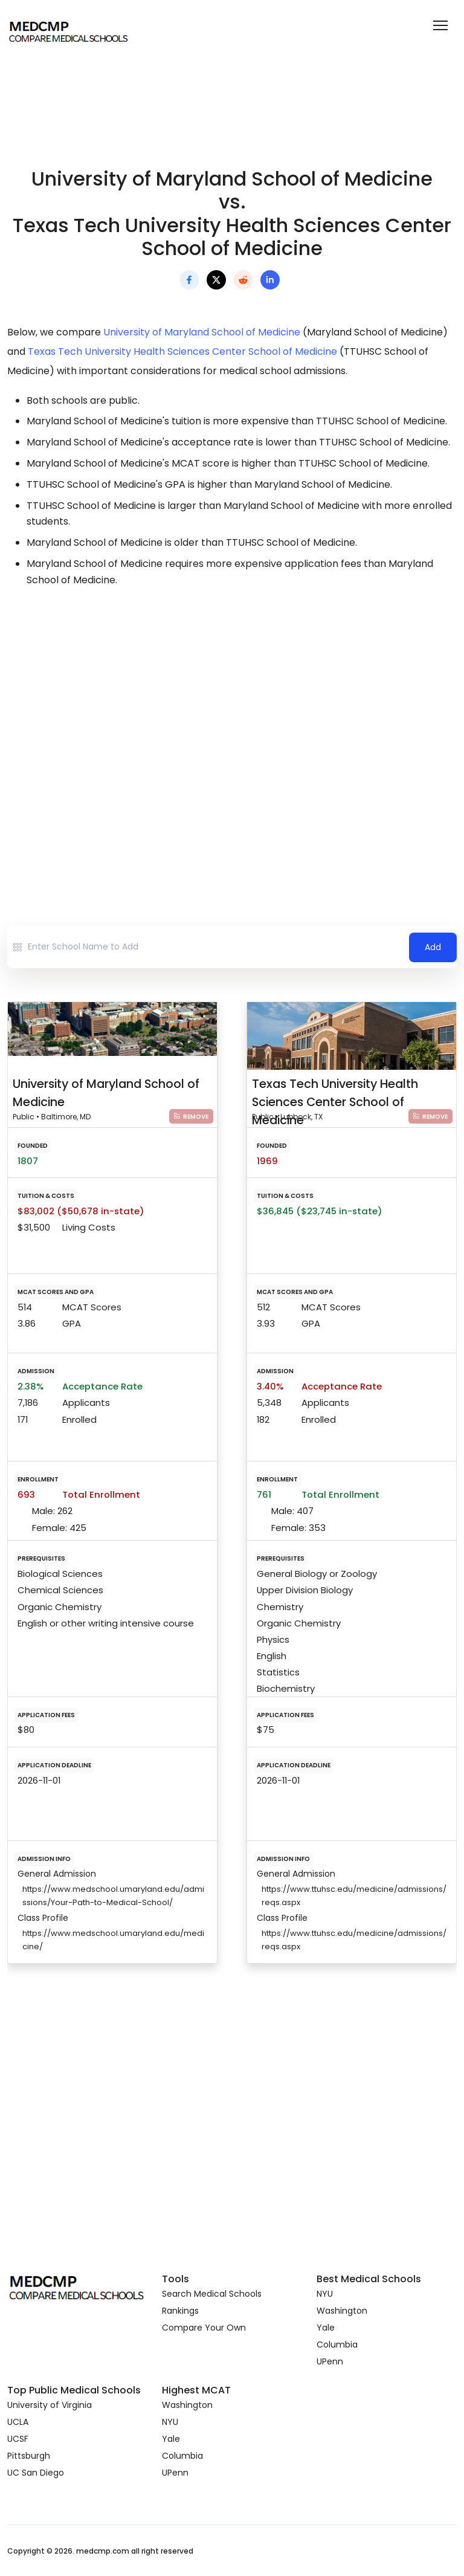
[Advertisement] (232, 704)
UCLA (17, 2422)
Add (433, 947)
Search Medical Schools (212, 2294)
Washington (342, 2311)
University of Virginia (49, 2405)
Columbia (337, 2344)
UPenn (330, 2361)
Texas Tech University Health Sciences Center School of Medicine (182, 351)
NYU (325, 2294)
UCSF (17, 2439)
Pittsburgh (28, 2456)
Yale (326, 2328)
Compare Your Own (204, 2328)
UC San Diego (35, 2473)
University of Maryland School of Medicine (201, 332)
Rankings (180, 2311)
